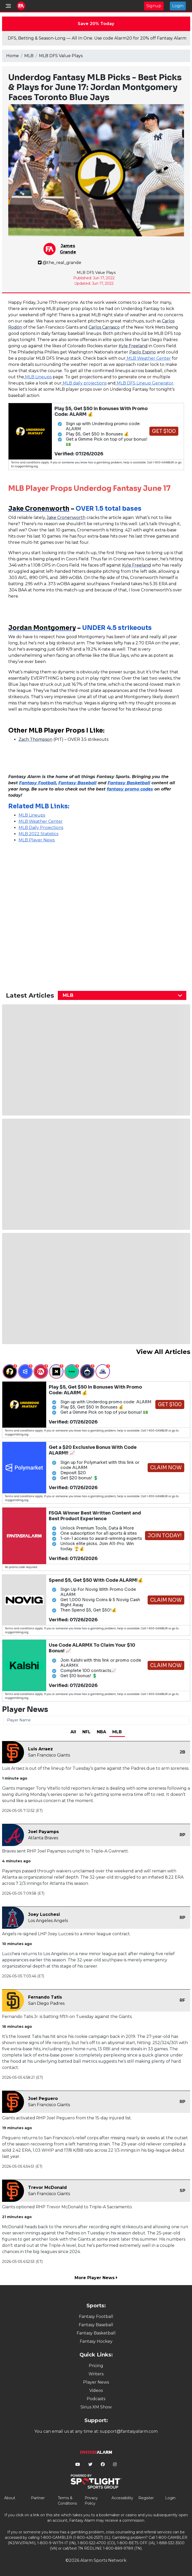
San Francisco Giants (49, 1755)
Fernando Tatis (45, 1997)
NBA (101, 1731)
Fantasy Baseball (96, 2324)
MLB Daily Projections (41, 827)
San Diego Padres (46, 2003)
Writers (96, 2373)
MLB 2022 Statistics (38, 833)
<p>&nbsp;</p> (53, 912)
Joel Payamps (43, 1831)
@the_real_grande (59, 262)
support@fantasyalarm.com (129, 2431)
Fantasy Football (96, 2316)
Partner (38, 2498)
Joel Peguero (43, 2098)
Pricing (96, 2365)
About (9, 2498)
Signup (153, 5)
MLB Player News (37, 840)
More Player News (96, 2277)
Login (177, 5)
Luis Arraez (40, 1748)
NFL (86, 1731)
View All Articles (163, 1351)
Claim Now (166, 1467)
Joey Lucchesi (44, 1914)
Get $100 (164, 431)
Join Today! (165, 1535)
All (73, 1731)
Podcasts (96, 2398)
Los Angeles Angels (48, 1920)
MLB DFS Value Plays (61, 55)
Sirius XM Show (96, 2407)
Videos (96, 2390)
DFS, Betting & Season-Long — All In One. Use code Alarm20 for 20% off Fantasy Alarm (97, 38)
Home (12, 55)
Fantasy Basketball (96, 2333)
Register (146, 2498)
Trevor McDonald (47, 2187)
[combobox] (122, 995)
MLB (29, 55)
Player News (96, 2382)
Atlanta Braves (43, 1837)
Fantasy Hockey (96, 2341)
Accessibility (122, 2498)
